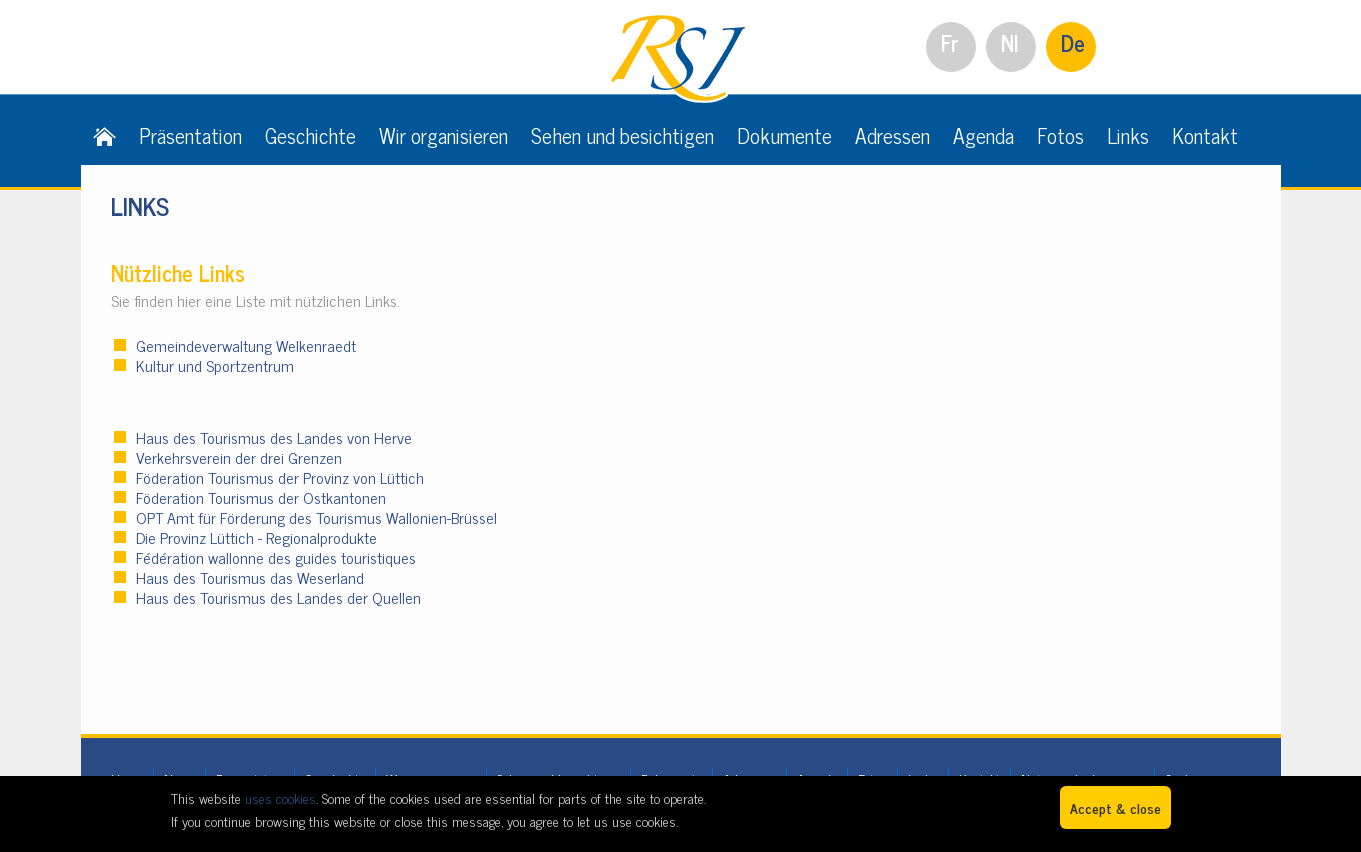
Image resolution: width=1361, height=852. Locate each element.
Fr (950, 42)
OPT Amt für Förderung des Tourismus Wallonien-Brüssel (318, 517)
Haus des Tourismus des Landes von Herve (274, 437)
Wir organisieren (443, 135)
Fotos (1060, 135)
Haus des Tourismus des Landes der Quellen (278, 597)
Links (1128, 135)
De (1073, 42)
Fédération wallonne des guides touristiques (276, 557)
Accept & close (1115, 807)
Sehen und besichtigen (622, 135)
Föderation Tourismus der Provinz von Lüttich (280, 477)
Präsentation (190, 135)
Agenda (983, 135)
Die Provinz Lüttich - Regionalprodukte (256, 537)
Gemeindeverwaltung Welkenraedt (246, 345)
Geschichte (310, 135)
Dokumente (784, 135)
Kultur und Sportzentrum (217, 365)
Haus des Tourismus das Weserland (250, 577)
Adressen (892, 135)
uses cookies (280, 797)
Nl (1010, 42)
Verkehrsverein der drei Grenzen (239, 457)
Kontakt (1205, 135)
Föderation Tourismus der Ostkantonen (261, 497)
